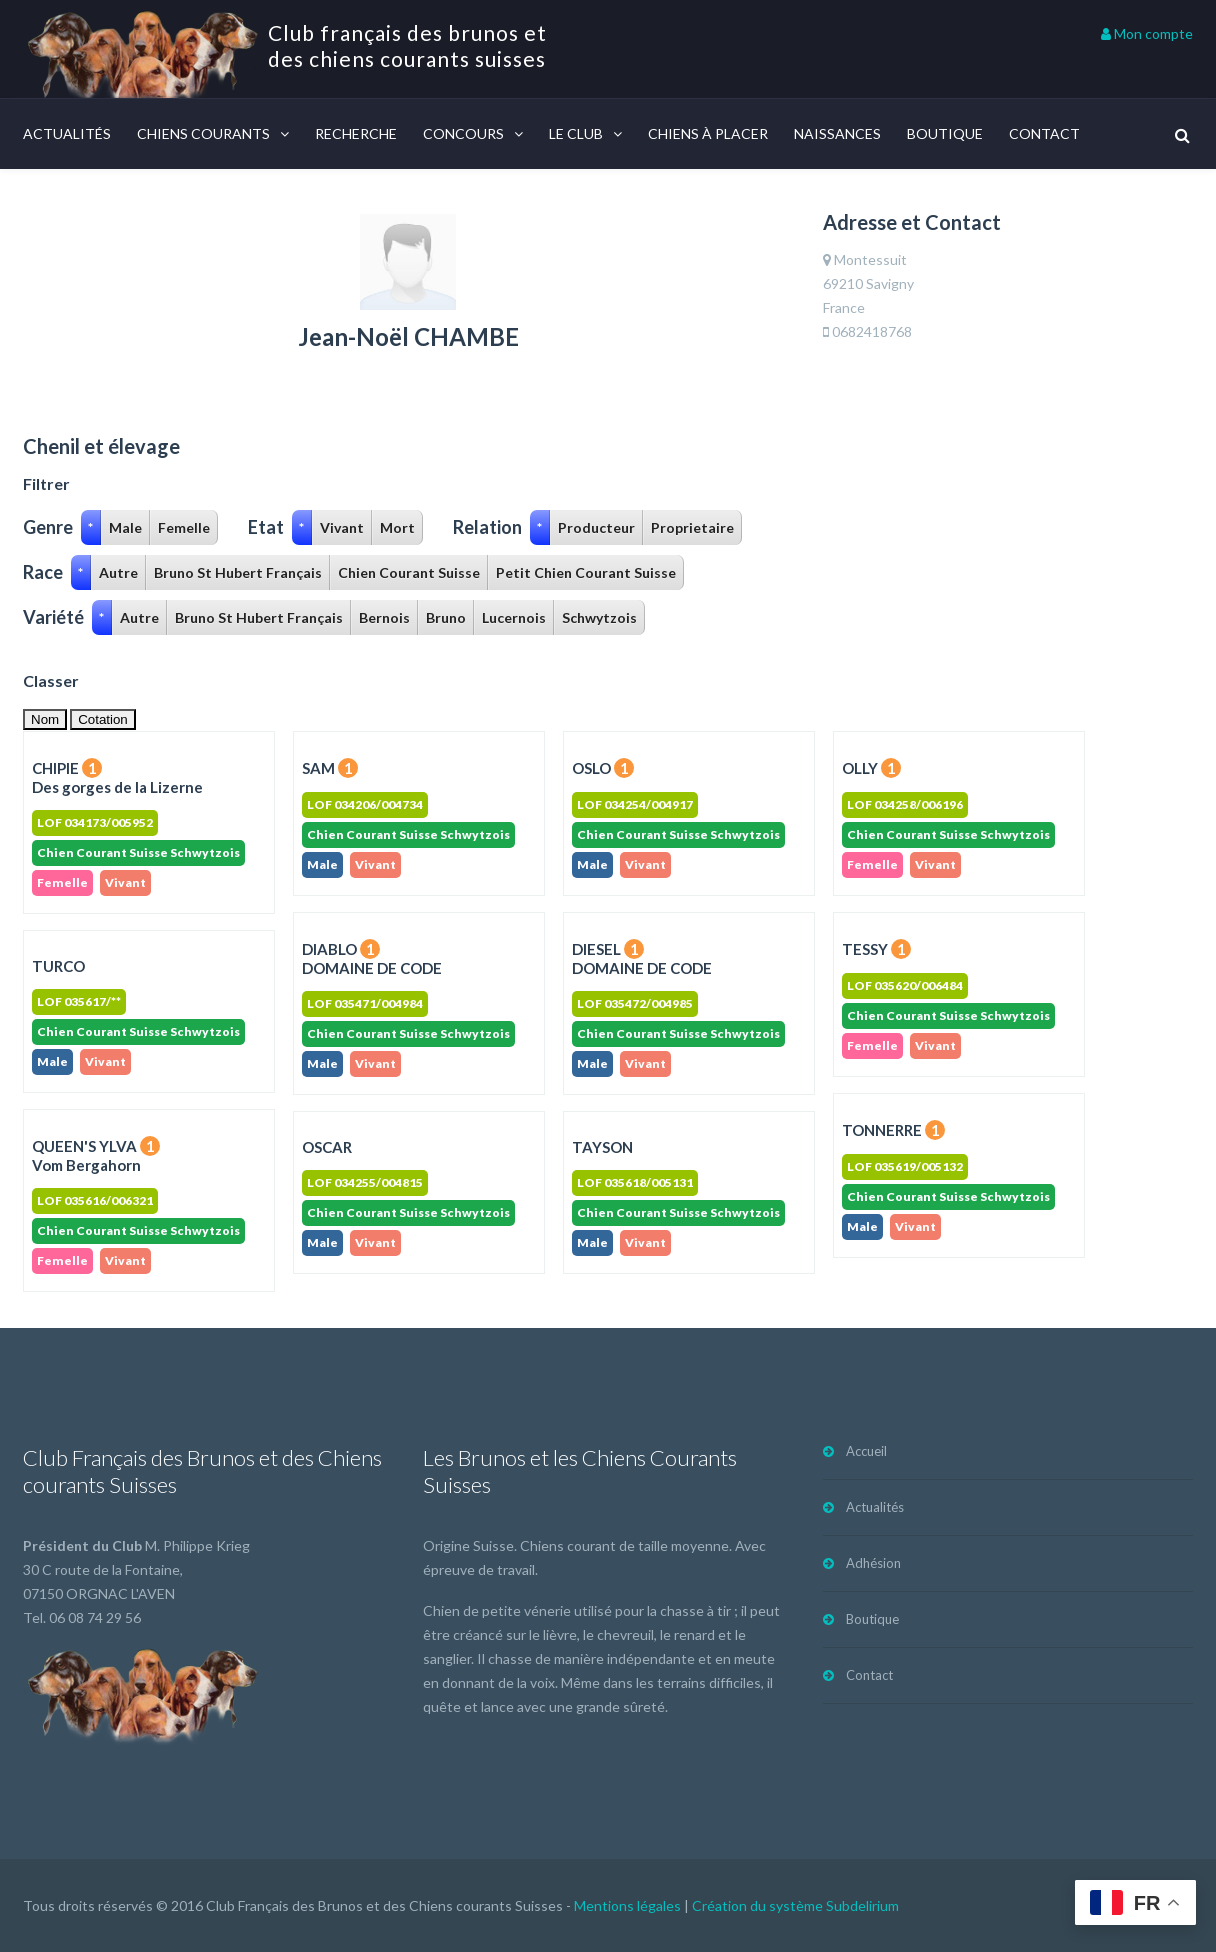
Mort (397, 527)
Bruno (446, 617)
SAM (330, 768)
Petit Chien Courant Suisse (586, 572)
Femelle (184, 527)
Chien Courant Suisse (409, 572)
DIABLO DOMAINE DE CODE (372, 958)
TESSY (876, 949)
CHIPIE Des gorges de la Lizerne (117, 777)
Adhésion (873, 1563)
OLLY (871, 768)
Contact (1044, 133)
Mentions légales (627, 1905)
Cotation (103, 719)
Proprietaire (692, 527)
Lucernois (514, 617)
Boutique (945, 133)
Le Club (576, 133)
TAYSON (602, 1147)
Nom (45, 719)
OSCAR (327, 1147)
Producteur (596, 527)
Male (125, 527)
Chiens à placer (708, 133)
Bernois (384, 617)
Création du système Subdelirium (795, 1905)
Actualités (67, 133)
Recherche (356, 133)
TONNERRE (893, 1130)
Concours (463, 133)
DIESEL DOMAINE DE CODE (642, 958)
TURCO (58, 966)
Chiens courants (203, 133)
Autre (118, 572)
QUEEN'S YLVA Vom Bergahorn (96, 1155)
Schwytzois (599, 617)
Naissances (837, 133)
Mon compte (1147, 33)
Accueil (866, 1451)
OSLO (603, 768)
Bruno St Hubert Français (238, 572)
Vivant (342, 527)
